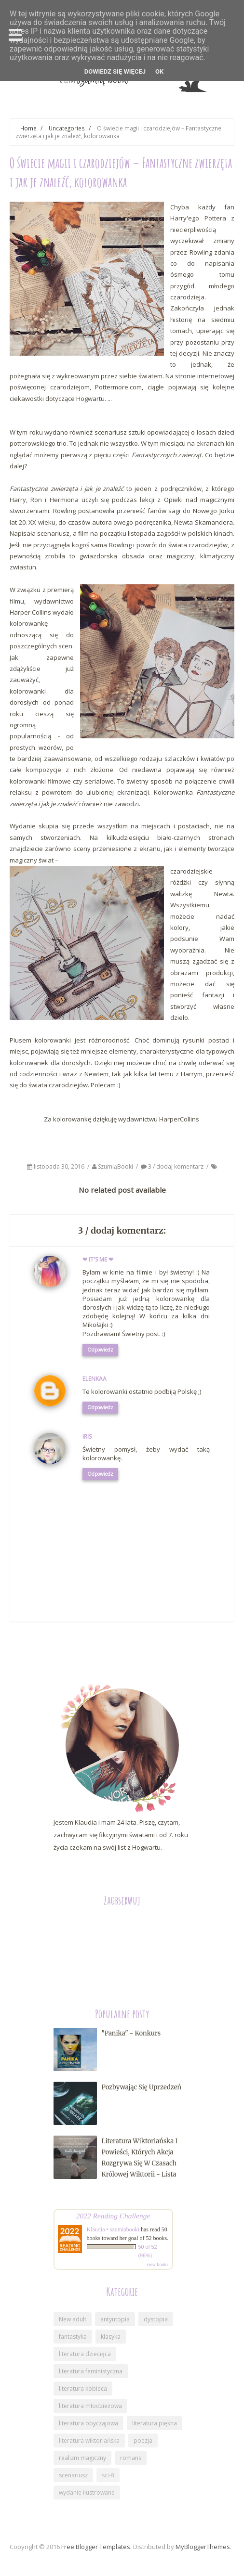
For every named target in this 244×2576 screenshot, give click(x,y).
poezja (143, 2440)
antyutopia (115, 2319)
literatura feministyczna (90, 2371)
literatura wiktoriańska (89, 2440)
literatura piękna (154, 2423)
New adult (72, 2319)
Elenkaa (94, 1379)
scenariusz (73, 2475)
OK (159, 71)
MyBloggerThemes (203, 2546)
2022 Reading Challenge (113, 2216)
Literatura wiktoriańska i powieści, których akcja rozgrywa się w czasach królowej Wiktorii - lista (140, 2157)
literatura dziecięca (85, 2354)
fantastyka (73, 2336)
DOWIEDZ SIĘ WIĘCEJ (115, 71)
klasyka (111, 2336)
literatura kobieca (83, 2388)
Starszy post (206, 1654)
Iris (87, 1436)
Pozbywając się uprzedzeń (142, 2087)
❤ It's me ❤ (97, 1259)
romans (130, 2458)
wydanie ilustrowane (87, 2492)
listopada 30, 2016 (60, 1166)
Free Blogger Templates (95, 2546)
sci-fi (108, 2475)
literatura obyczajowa (88, 2423)
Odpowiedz (100, 1349)
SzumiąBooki (116, 1166)
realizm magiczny (82, 2458)
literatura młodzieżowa (90, 2406)
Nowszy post (38, 1654)
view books (158, 2264)
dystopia (156, 2319)
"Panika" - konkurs (131, 2033)
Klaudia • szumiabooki (113, 2229)
